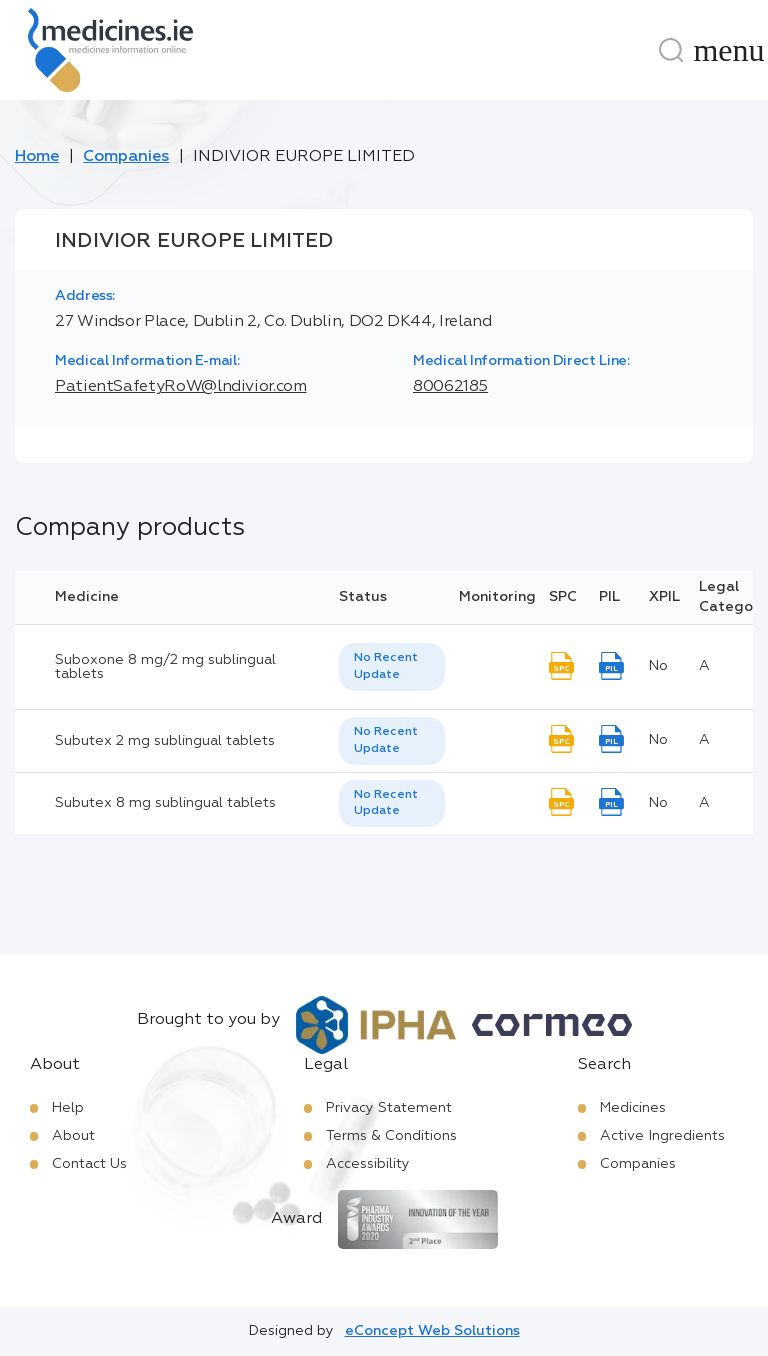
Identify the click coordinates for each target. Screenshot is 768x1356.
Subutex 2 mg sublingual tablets (165, 741)
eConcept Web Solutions (432, 1331)
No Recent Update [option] (386, 666)
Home (37, 157)
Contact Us (89, 1164)
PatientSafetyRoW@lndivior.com (181, 387)
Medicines (633, 1108)
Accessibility (368, 1164)
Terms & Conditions (391, 1136)
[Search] (671, 50)
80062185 (450, 387)
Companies (126, 157)
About (73, 1136)
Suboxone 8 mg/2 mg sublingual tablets (165, 667)
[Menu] (729, 50)
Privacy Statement (389, 1108)
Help (68, 1108)
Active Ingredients (662, 1136)
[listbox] (392, 667)
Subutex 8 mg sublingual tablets (165, 803)
